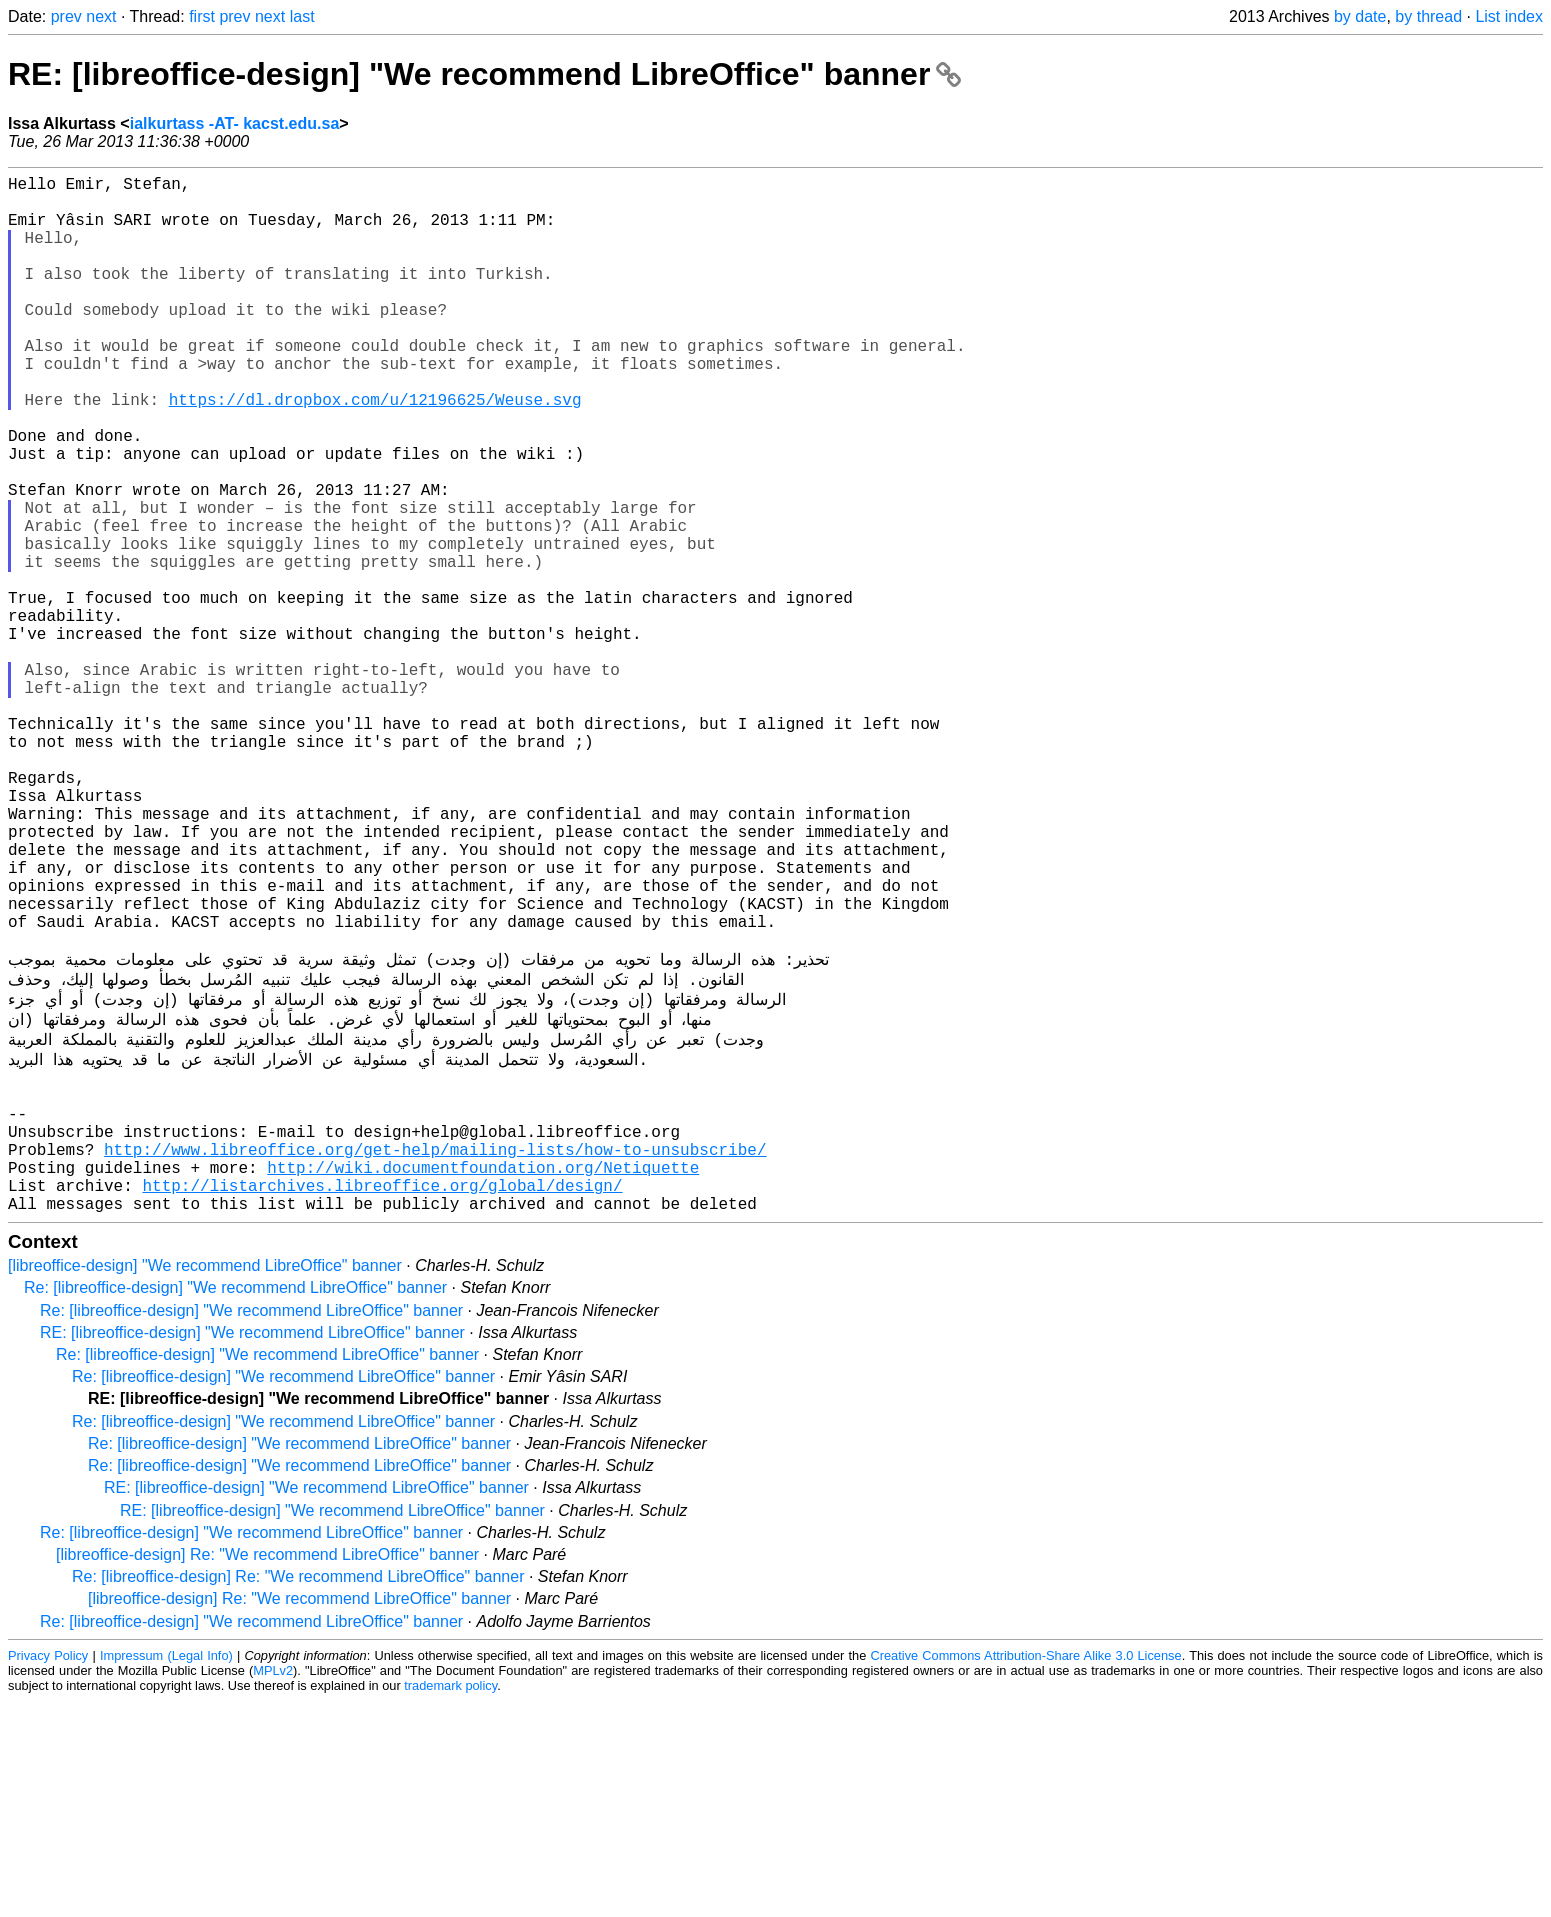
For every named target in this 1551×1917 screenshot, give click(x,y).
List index (1509, 16)
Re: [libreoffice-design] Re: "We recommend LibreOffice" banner (298, 1792)
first (202, 16)
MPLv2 (273, 1886)
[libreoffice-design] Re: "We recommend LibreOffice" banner (267, 1770)
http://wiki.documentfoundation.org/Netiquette (483, 1375)
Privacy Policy (48, 1871)
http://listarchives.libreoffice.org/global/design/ (382, 1397)
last (302, 16)
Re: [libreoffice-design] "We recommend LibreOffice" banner (235, 1503)
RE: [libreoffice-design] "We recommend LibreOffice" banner (484, 74)
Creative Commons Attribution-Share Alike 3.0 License (1026, 1871)
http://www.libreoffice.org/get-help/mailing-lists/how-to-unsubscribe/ (435, 1353)
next (101, 16)
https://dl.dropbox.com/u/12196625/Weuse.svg (375, 451)
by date (1360, 16)
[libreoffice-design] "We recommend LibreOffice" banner (205, 1481)
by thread (1428, 16)
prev (66, 16)
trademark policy (450, 1901)
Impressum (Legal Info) (166, 1871)
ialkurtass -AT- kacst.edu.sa (235, 123)
